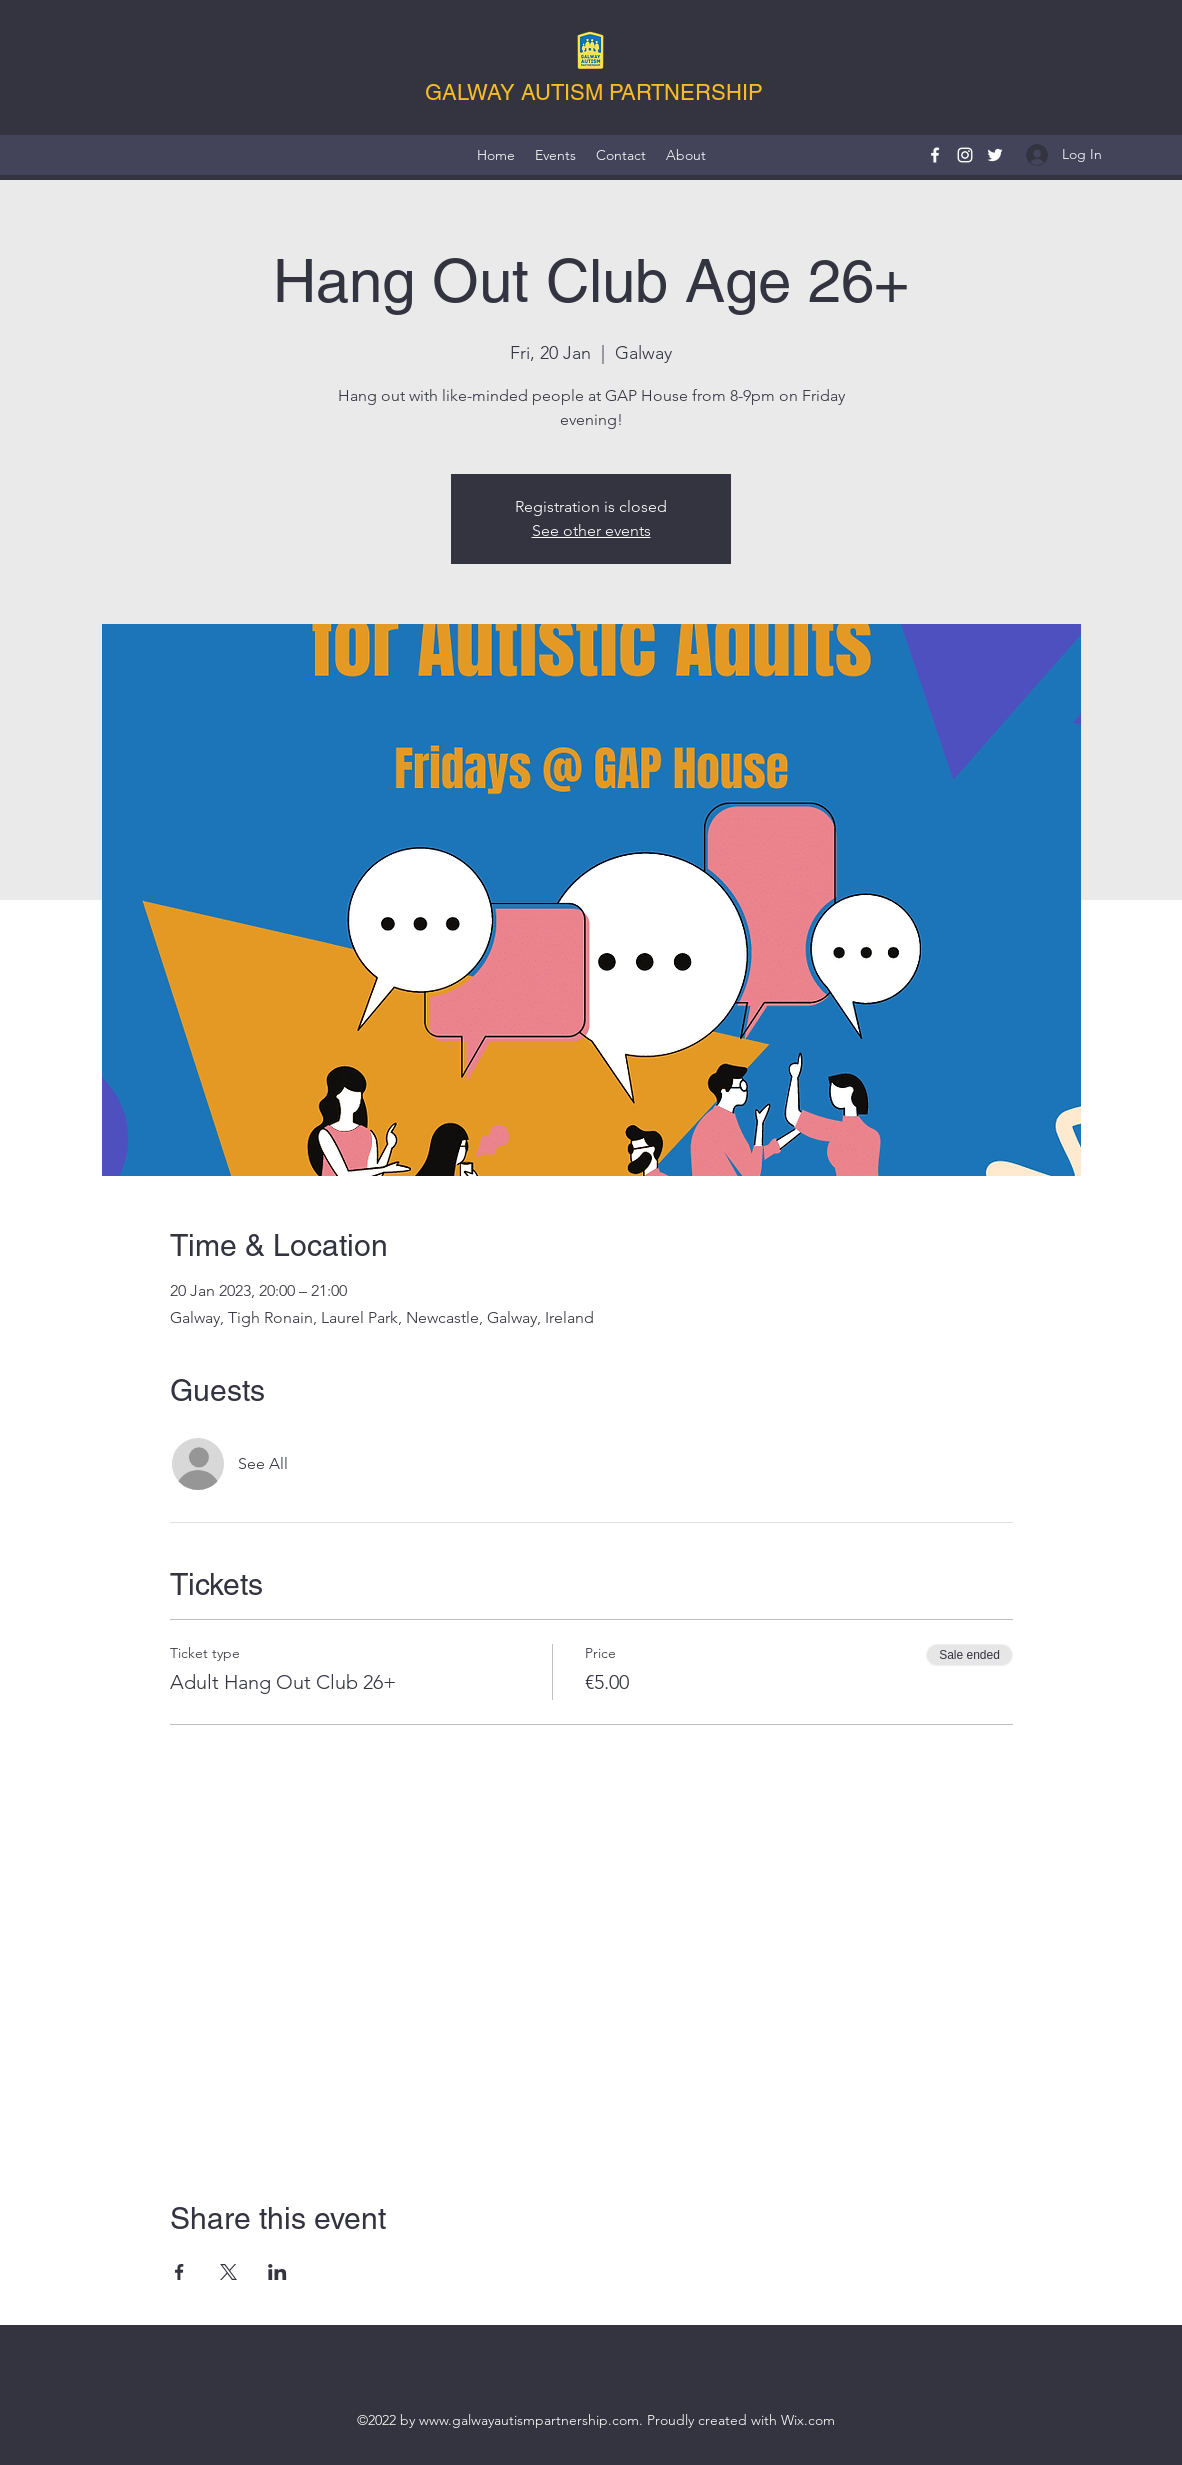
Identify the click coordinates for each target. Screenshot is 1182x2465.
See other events (591, 530)
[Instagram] (965, 155)
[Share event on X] (228, 2272)
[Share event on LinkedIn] (277, 2272)
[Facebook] (935, 155)
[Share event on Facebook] (179, 2272)
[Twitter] (995, 155)
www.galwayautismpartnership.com (529, 2420)
